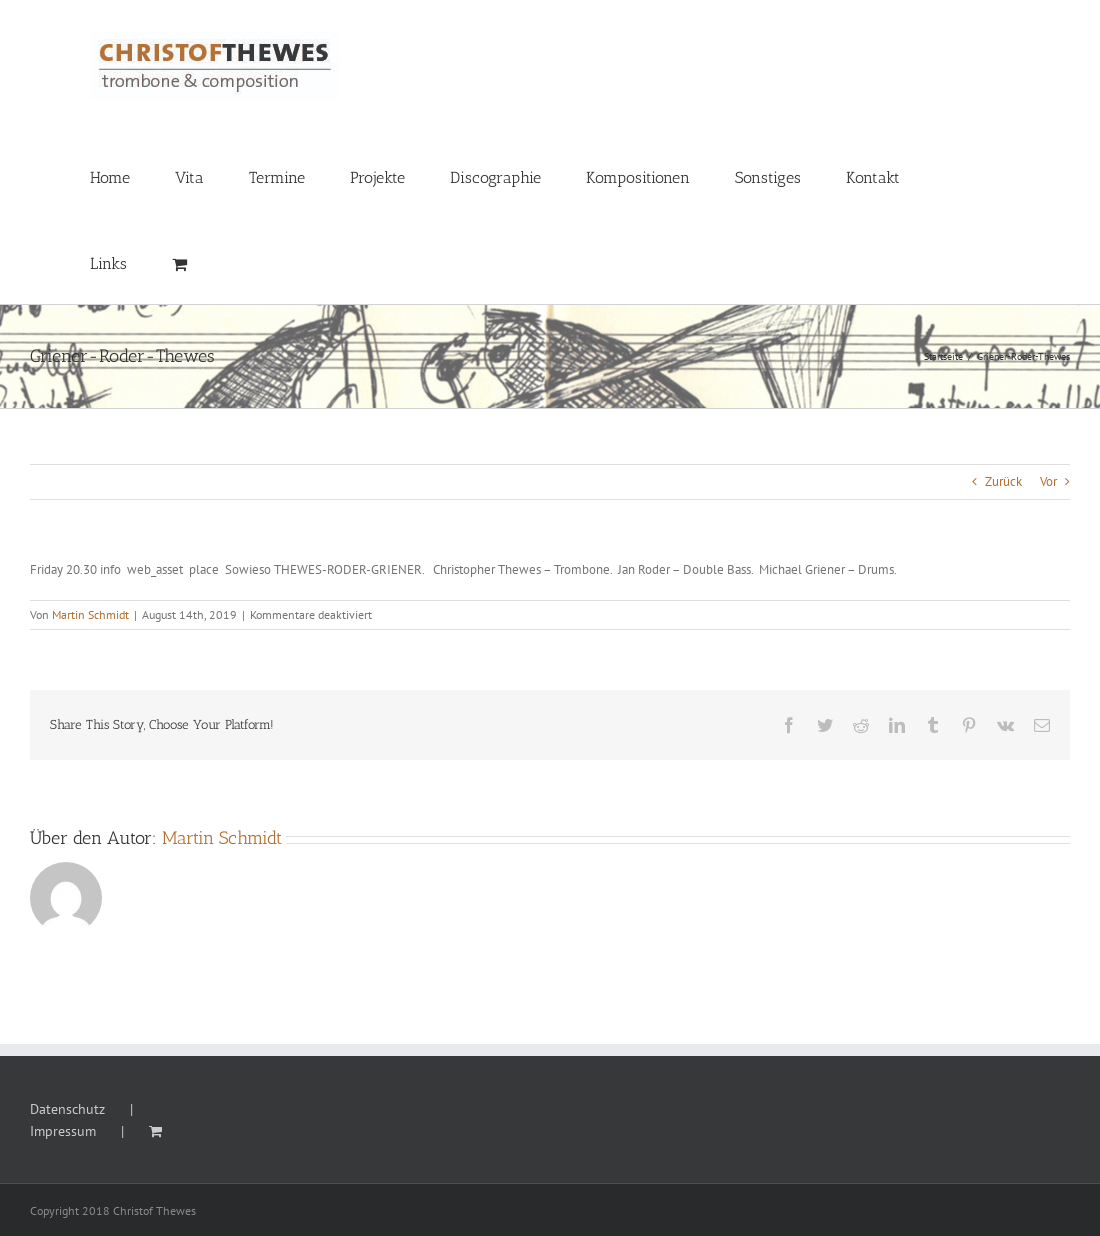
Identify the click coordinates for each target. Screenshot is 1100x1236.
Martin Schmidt (90, 614)
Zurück (1003, 481)
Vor (1048, 481)
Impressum (63, 1131)
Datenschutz (67, 1109)
